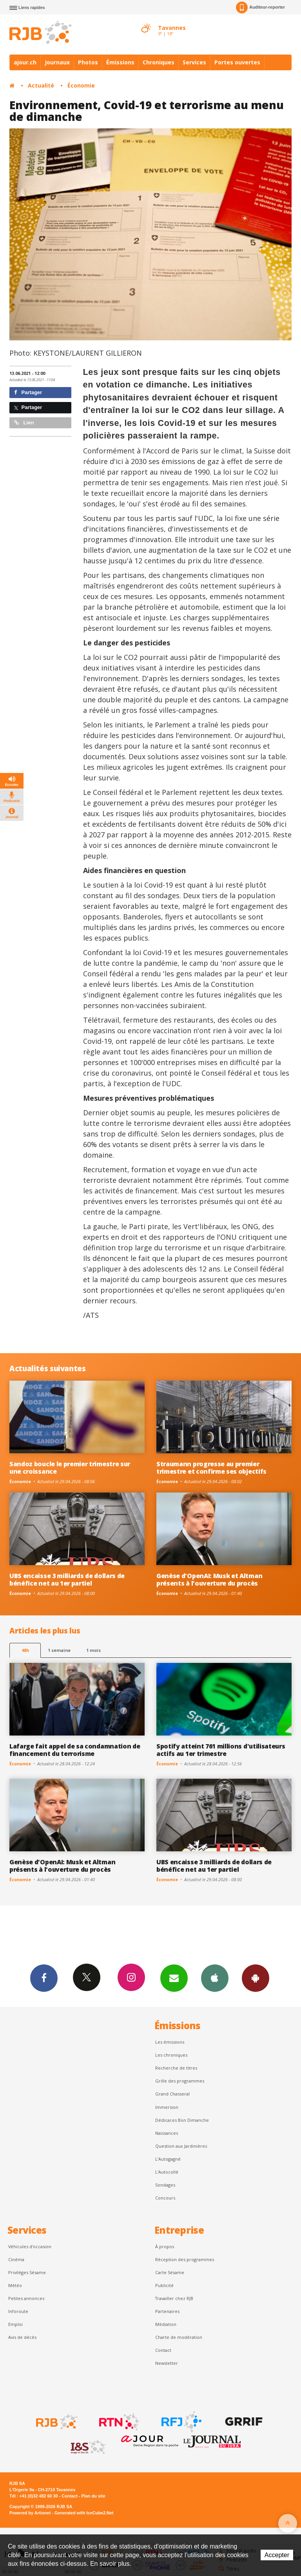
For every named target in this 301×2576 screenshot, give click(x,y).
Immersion (166, 2107)
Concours (165, 2197)
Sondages (165, 2184)
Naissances (166, 2133)
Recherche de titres (176, 2067)
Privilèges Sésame (27, 2272)
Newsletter (166, 2363)
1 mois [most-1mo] (93, 1650)
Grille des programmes (179, 2080)
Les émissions (169, 2041)
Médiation (165, 2324)
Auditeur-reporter (260, 7)
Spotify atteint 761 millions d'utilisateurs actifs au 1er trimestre (220, 1750)
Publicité (164, 2285)
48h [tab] (25, 1650)
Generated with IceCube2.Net (83, 2512)
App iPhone (214, 1977)
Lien (24, 423)
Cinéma (16, 2259)
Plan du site (93, 2496)
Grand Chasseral (172, 2093)
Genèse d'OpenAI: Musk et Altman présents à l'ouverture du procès (209, 1579)
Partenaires (167, 2311)
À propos (164, 2246)
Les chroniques (171, 2054)
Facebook (44, 1977)
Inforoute (18, 2311)
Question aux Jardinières (181, 2145)
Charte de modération (178, 2337)
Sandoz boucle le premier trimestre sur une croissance (69, 1468)
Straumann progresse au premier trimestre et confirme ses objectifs (211, 1468)
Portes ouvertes (237, 62)
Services (194, 62)
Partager (28, 392)
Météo (15, 2285)
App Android (255, 1977)
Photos (88, 62)
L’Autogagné (168, 2158)
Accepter (277, 2555)
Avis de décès (22, 2337)
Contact (163, 2350)
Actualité (41, 85)
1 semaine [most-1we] (59, 1650)
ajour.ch (25, 62)
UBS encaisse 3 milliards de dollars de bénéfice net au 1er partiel (67, 1579)
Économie (81, 85)
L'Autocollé (166, 2171)
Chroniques (158, 62)
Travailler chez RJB (174, 2298)
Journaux (57, 62)
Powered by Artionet (30, 2512)
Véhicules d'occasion (29, 2246)
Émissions (120, 62)
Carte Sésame (169, 2272)
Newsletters (174, 1977)
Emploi (15, 2324)
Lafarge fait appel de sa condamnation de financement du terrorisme (74, 1750)
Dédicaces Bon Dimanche (182, 2120)
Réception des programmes (184, 2259)
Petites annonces (26, 2298)
